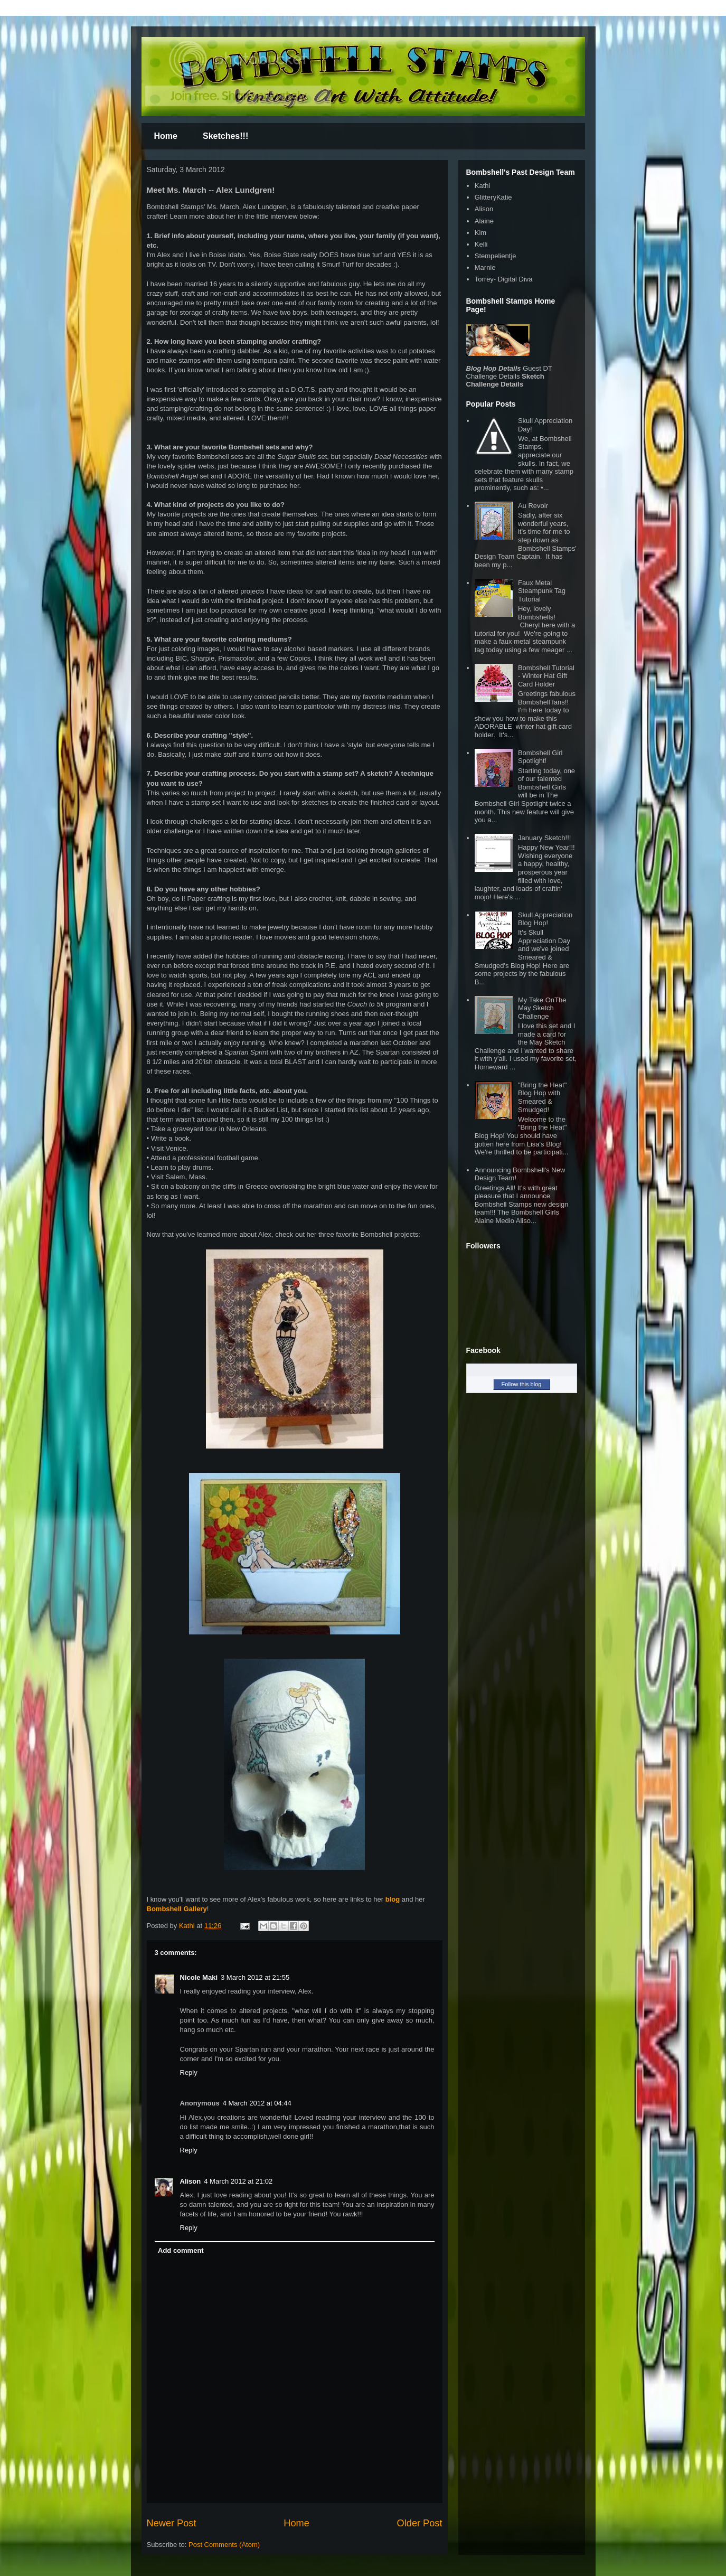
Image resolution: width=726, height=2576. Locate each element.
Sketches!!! (225, 135)
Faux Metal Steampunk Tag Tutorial (541, 591)
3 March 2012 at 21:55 (255, 1977)
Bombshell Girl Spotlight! (540, 757)
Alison (190, 2181)
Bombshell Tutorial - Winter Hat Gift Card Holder (546, 676)
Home (165, 135)
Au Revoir (533, 506)
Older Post (419, 2523)
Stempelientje (495, 256)
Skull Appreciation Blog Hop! (545, 919)
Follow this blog (522, 1384)
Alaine (484, 221)
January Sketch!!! (544, 838)
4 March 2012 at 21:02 (238, 2181)
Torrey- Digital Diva (504, 279)
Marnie (485, 267)
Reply (188, 2072)
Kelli (481, 244)
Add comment (181, 2250)
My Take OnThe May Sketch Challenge (542, 1008)
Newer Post (171, 2523)
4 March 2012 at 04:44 (257, 2103)
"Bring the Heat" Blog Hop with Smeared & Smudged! (542, 1097)
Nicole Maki (199, 1977)
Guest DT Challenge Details (509, 372)
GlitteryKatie (493, 197)
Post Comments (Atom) (224, 2545)
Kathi (187, 1926)
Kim (480, 233)
